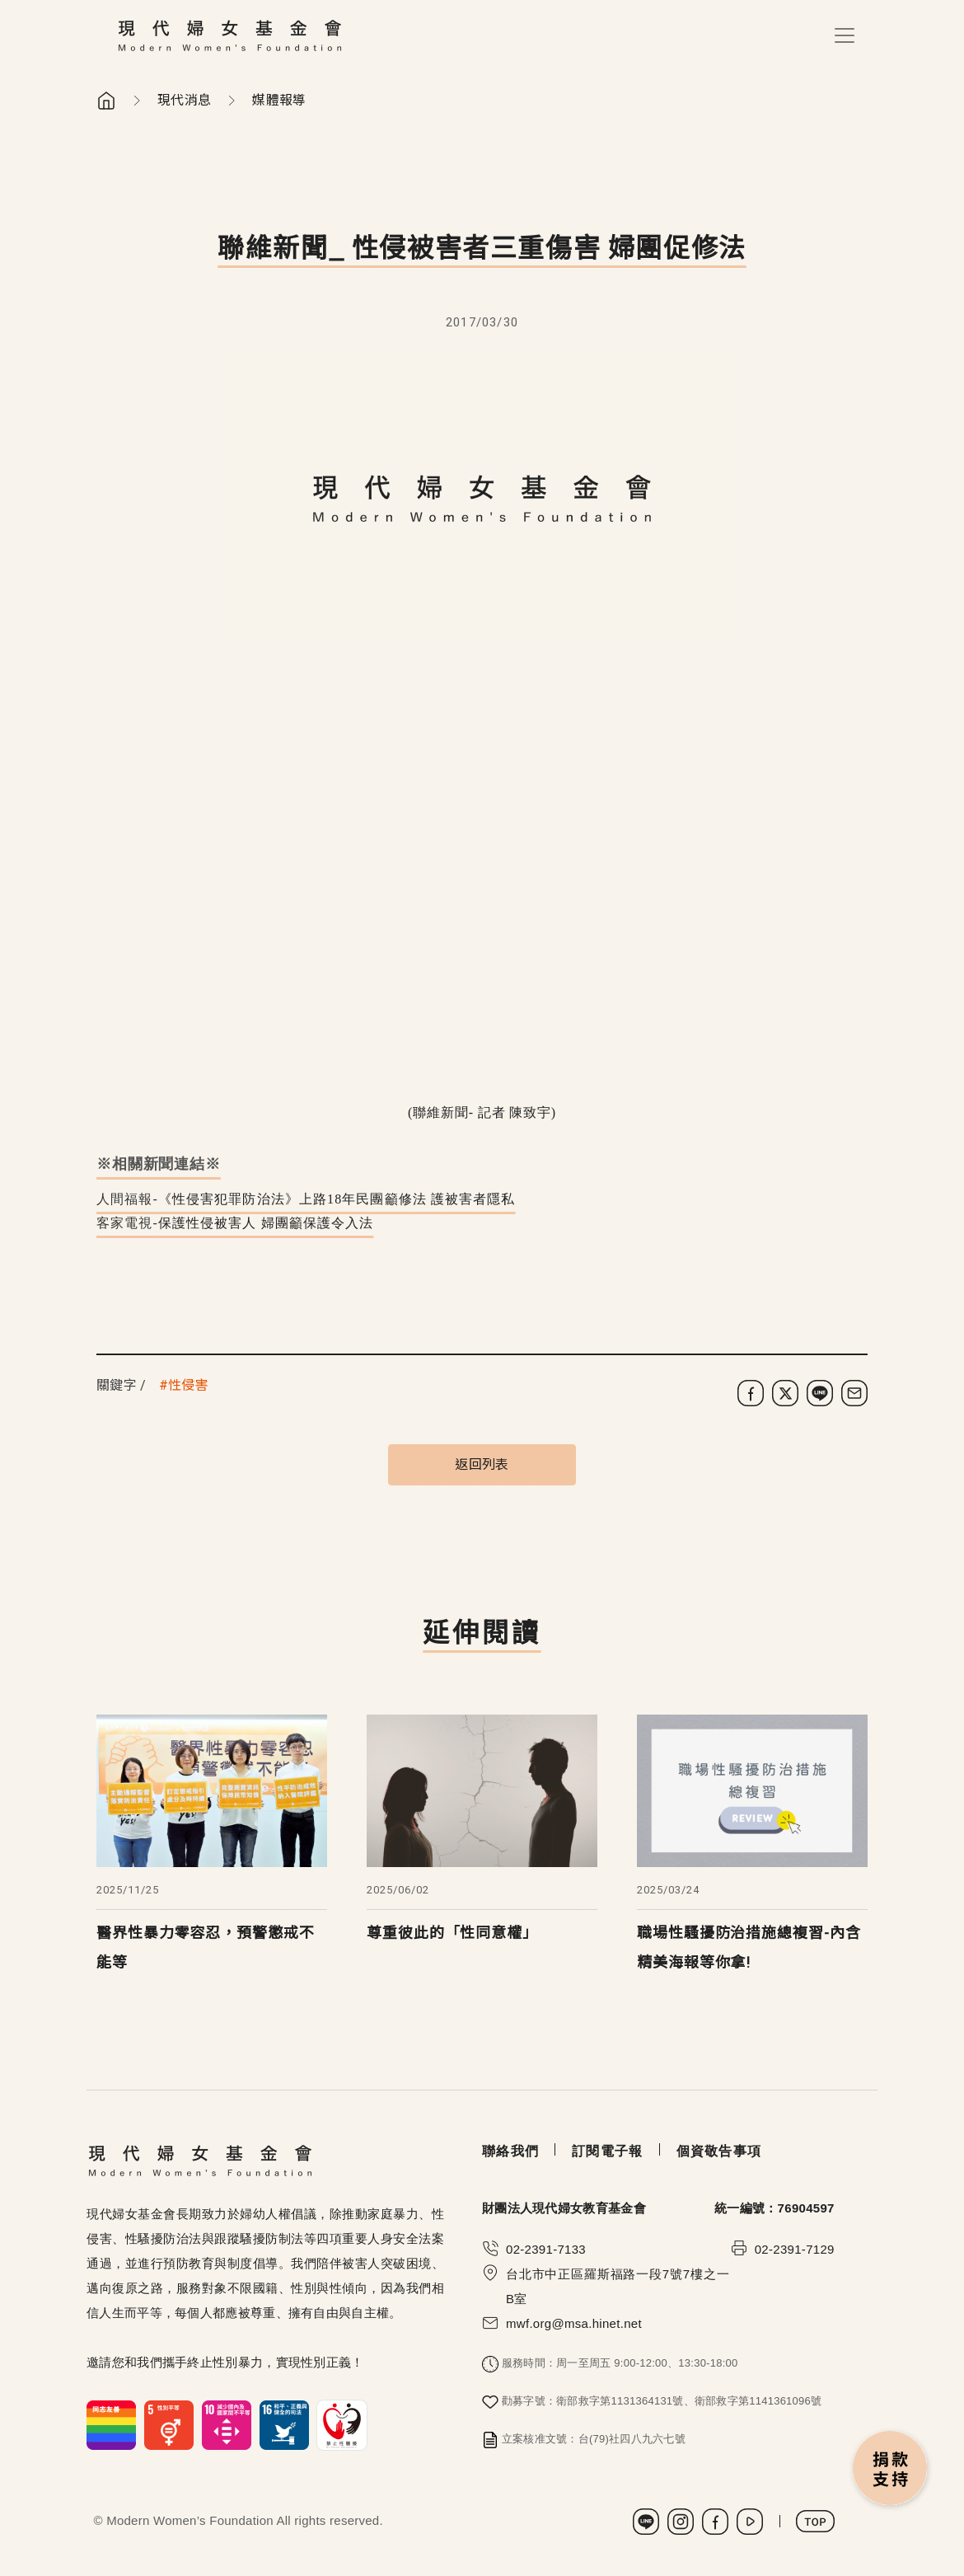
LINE (646, 2521)
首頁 (106, 100)
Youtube (750, 2521)
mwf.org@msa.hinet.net (574, 2323)
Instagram (680, 2521)
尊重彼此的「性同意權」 (452, 1932)
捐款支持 (891, 2470)
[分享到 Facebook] (750, 1393)
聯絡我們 (510, 2151)
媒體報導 (279, 100)
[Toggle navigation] (844, 35)
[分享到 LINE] (820, 1393)
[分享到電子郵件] (854, 1393)
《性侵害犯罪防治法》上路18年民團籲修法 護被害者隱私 (337, 1199)
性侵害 (188, 1385)
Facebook (715, 2521)
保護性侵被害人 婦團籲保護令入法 (266, 1223)
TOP (815, 2521)
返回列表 (481, 1464)
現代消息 (184, 100)
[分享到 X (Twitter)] (785, 1393)
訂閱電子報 (607, 2151)
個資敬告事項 (719, 2151)
